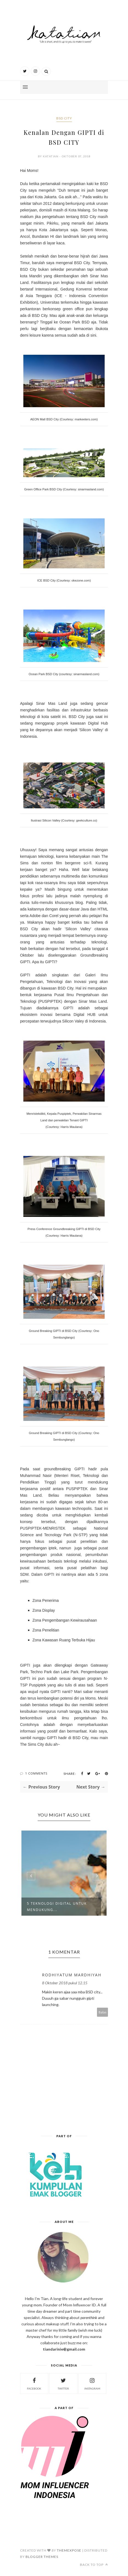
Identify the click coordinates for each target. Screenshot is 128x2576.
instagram (92, 2383)
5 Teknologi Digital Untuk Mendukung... (57, 1906)
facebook (34, 2383)
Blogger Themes (42, 2557)
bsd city (64, 118)
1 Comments (36, 1773)
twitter (63, 2383)
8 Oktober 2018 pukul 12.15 (64, 1982)
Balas (103, 2012)
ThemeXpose (69, 2550)
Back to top (94, 2565)
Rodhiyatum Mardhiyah (71, 1974)
